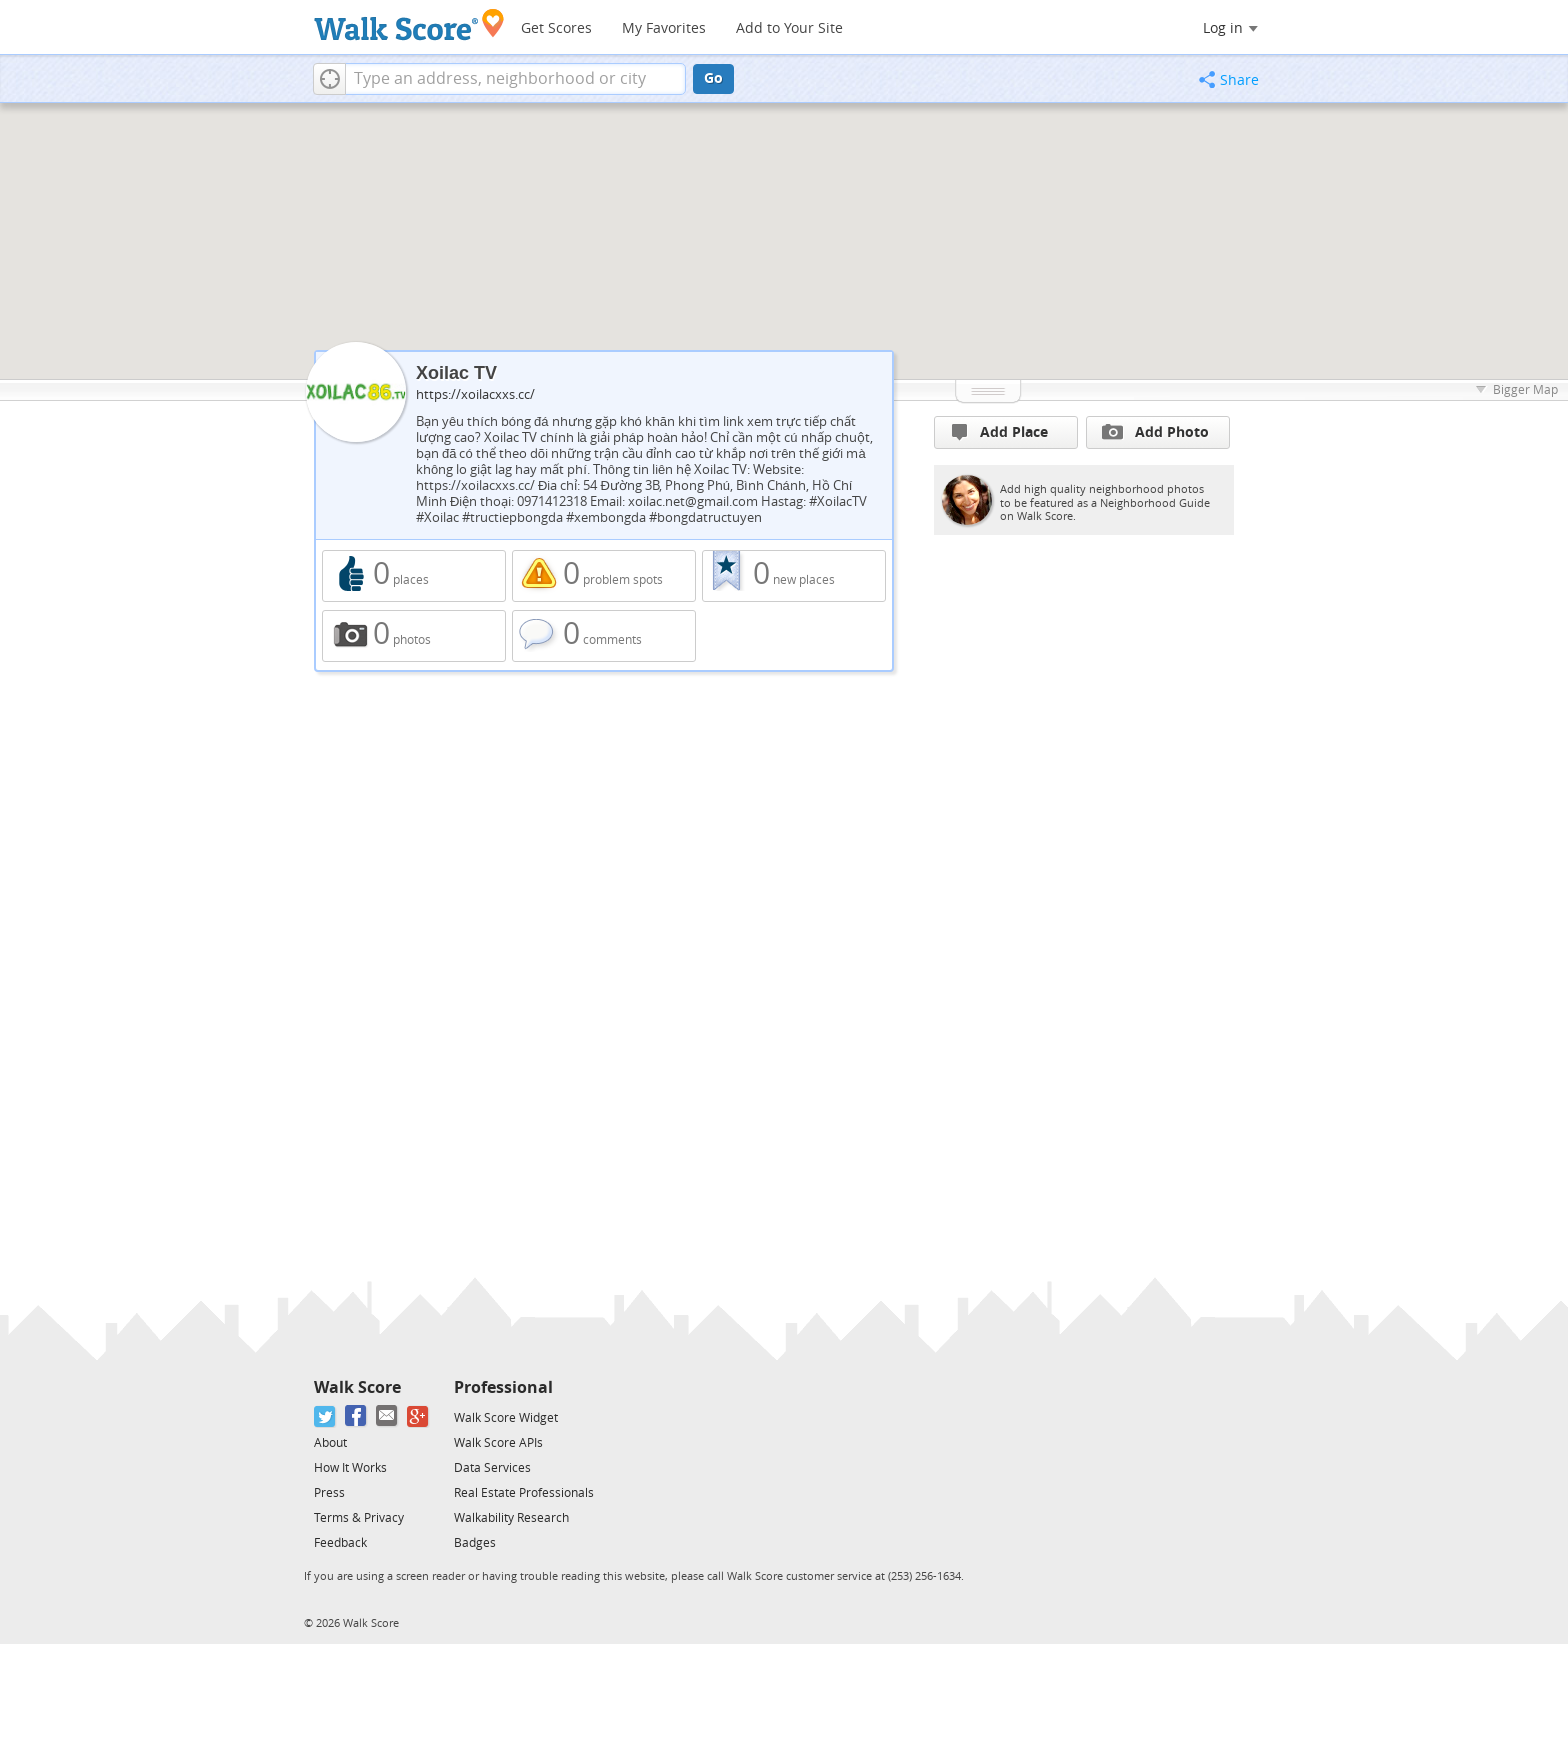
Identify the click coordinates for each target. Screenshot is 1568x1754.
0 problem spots (604, 576)
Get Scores (556, 28)
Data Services (492, 1468)
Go (713, 78)
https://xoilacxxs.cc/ (475, 394)
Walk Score (357, 1387)
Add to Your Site (789, 28)
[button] (329, 79)
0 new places (794, 576)
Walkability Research (511, 1518)
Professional (503, 1387)
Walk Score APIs (498, 1443)
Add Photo (1155, 432)
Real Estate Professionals (524, 1493)
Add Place (1000, 432)
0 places (414, 576)
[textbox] (515, 79)
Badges (475, 1543)
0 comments (604, 636)
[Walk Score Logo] (409, 24)
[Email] (387, 1416)
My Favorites (664, 28)
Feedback (340, 1543)
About (330, 1443)
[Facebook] (356, 1416)
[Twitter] (325, 1416)
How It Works (350, 1468)
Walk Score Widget (506, 1418)
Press (329, 1493)
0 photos (414, 636)
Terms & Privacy (359, 1518)
